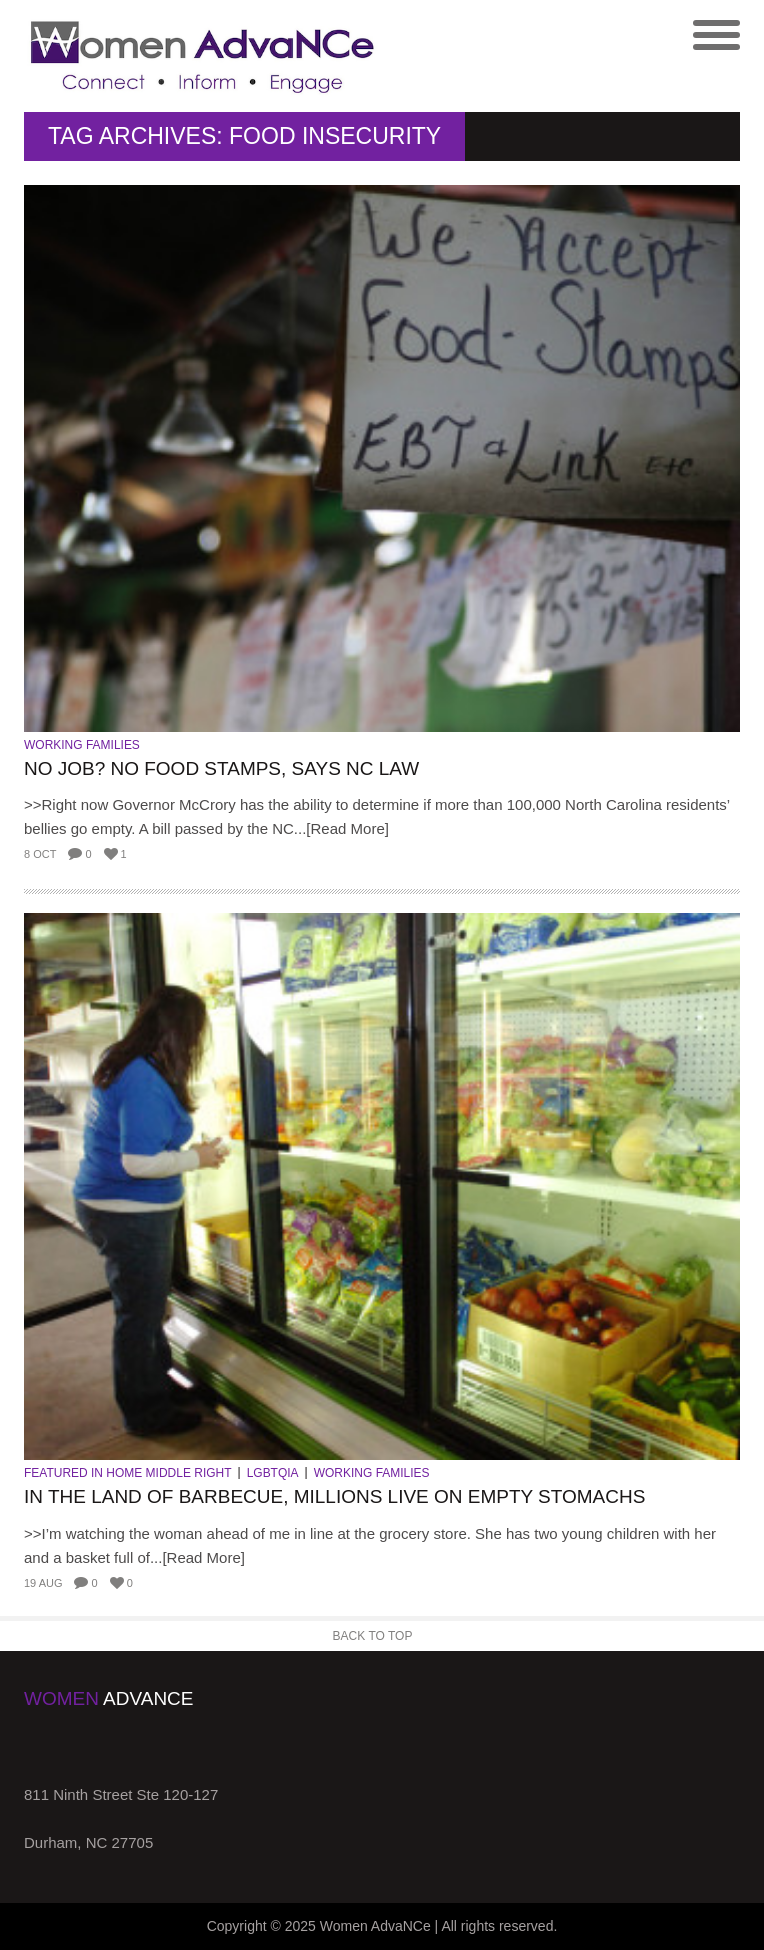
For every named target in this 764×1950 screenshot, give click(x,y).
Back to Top (373, 1636)
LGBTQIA (273, 1473)
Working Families (82, 745)
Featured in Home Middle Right (128, 1473)
